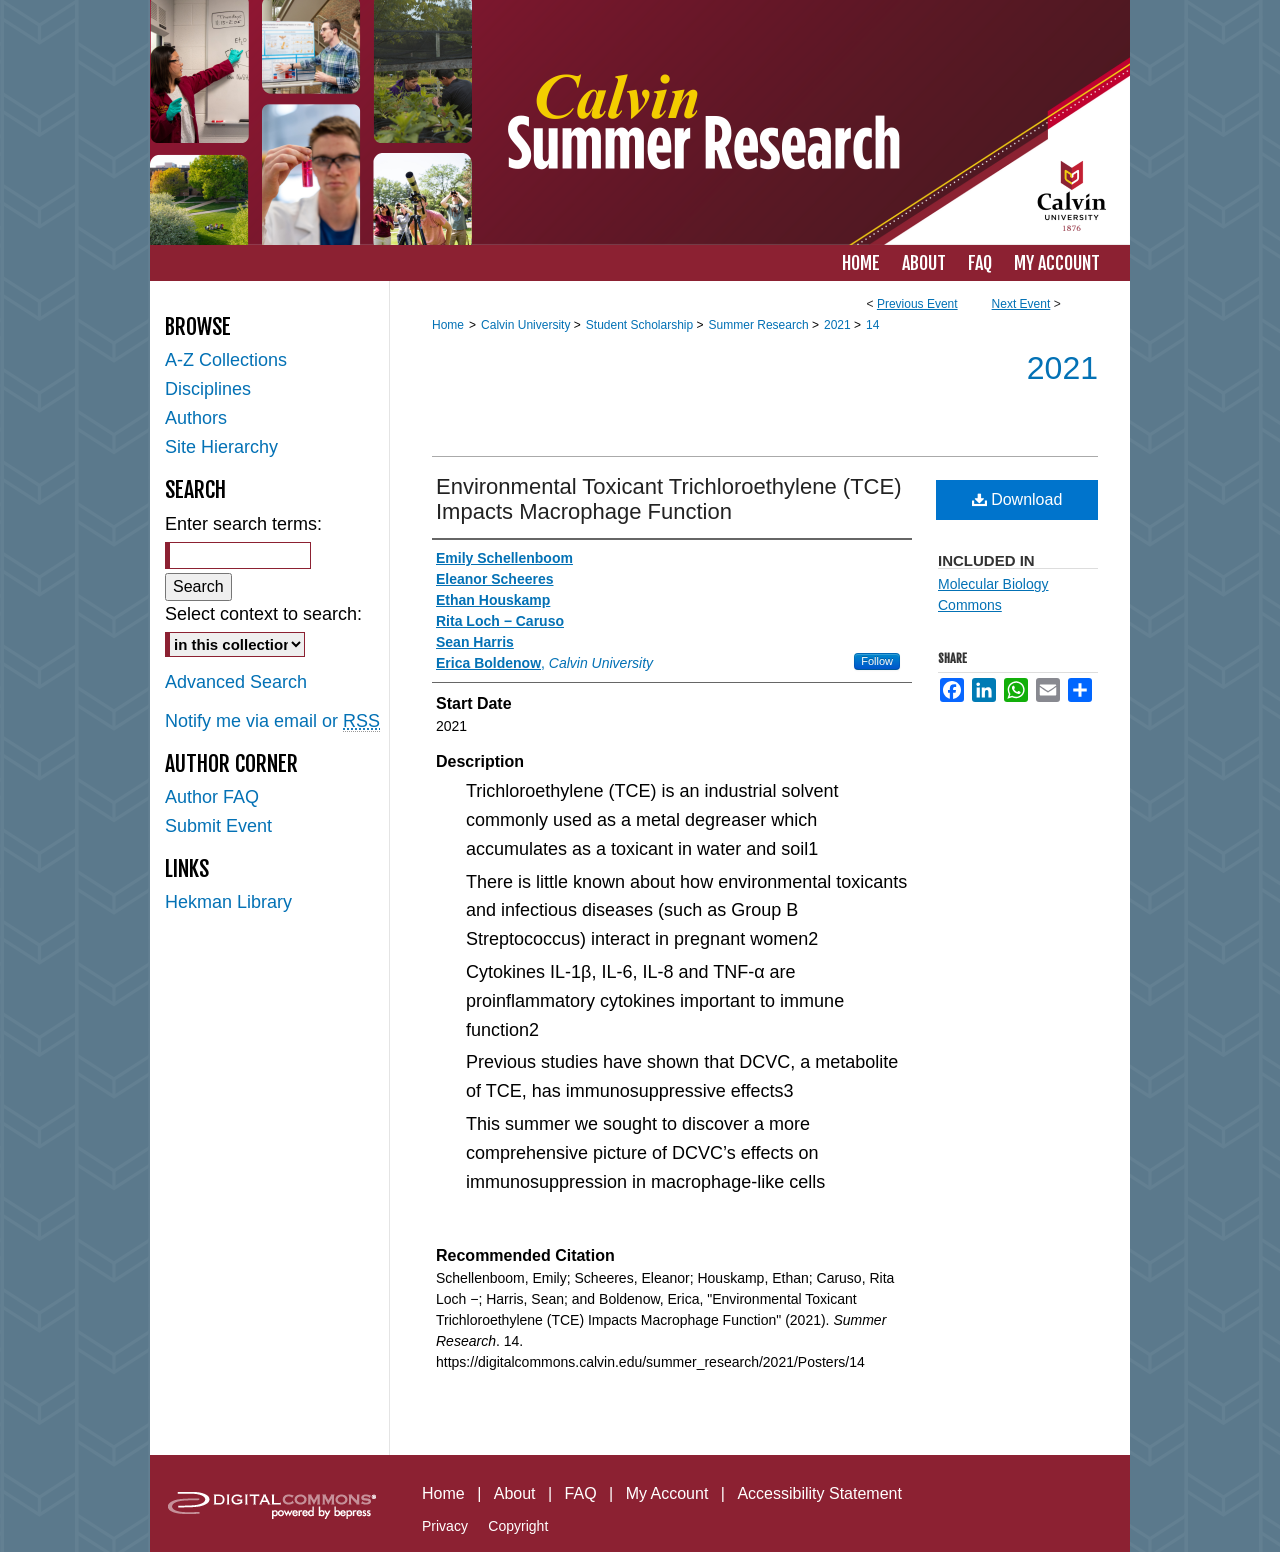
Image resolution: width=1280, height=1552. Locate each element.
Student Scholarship (641, 325)
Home (448, 325)
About (515, 1493)
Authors (196, 418)
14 (872, 325)
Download (1017, 499)
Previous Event (917, 304)
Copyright (518, 1526)
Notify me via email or (272, 721)
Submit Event (218, 826)
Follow (877, 661)
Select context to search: (263, 614)
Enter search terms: (243, 524)
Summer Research (760, 325)
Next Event (1021, 304)
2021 (839, 325)
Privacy (445, 1526)
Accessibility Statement (819, 1493)
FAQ (581, 1493)
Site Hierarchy (221, 447)
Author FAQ (212, 797)
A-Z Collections (226, 360)
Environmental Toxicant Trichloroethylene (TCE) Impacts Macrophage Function (668, 499)
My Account (667, 1493)
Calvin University (527, 325)
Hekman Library (228, 902)
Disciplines (208, 389)
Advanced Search (236, 682)
